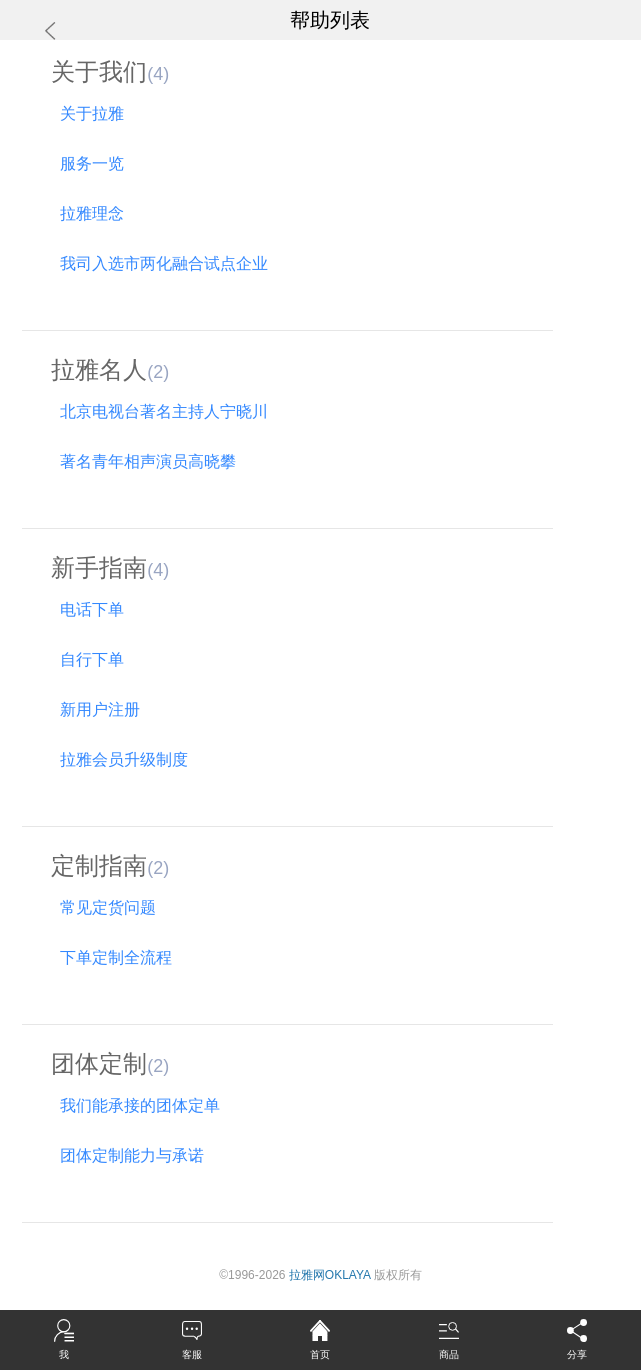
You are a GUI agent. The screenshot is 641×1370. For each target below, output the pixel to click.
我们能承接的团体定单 (135, 1105)
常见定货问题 (103, 907)
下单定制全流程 (111, 957)
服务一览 (87, 163)
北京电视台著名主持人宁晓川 (159, 411)
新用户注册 (95, 709)
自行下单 (87, 659)
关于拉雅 (87, 113)
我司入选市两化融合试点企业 (159, 263)
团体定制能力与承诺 (127, 1155)
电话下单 (87, 609)
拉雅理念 (87, 213)
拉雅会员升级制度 (119, 759)
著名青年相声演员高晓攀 (143, 461)
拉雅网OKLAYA (330, 1275)
